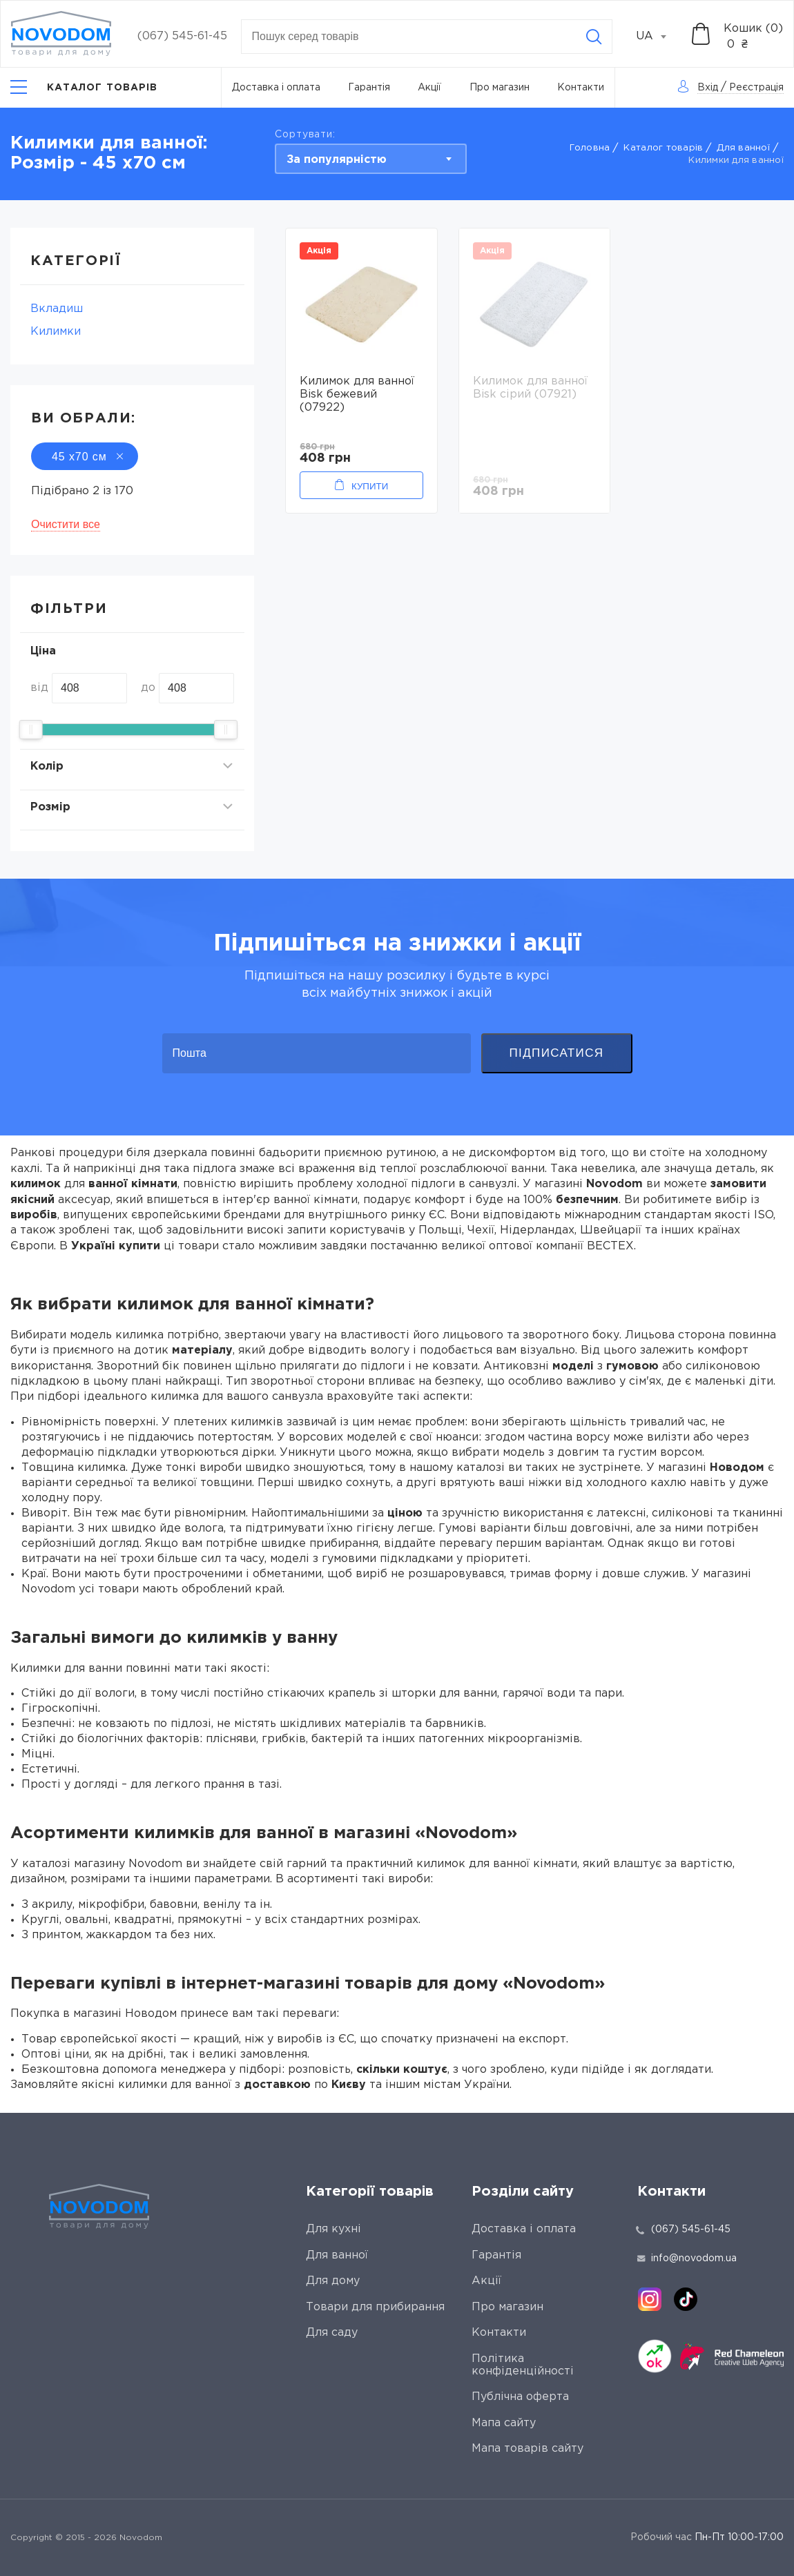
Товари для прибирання (375, 2307)
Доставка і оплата (276, 88)
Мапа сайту (504, 2423)
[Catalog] (84, 87)
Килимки (55, 331)
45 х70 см (84, 456)
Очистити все (65, 524)
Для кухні (333, 2229)
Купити (369, 486)
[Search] (593, 36)
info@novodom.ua (687, 2258)
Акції (429, 88)
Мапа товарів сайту (527, 2448)
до (148, 688)
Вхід (707, 88)
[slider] (31, 729)
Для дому (333, 2281)
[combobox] (658, 36)
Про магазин (499, 88)
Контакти (580, 88)
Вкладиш (56, 309)
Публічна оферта (520, 2397)
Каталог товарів (663, 148)
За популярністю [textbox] (337, 160)
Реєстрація (756, 88)
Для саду (332, 2333)
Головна (590, 148)
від (39, 688)
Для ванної (743, 148)
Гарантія (369, 88)
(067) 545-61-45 (182, 36)
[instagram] (649, 2299)
